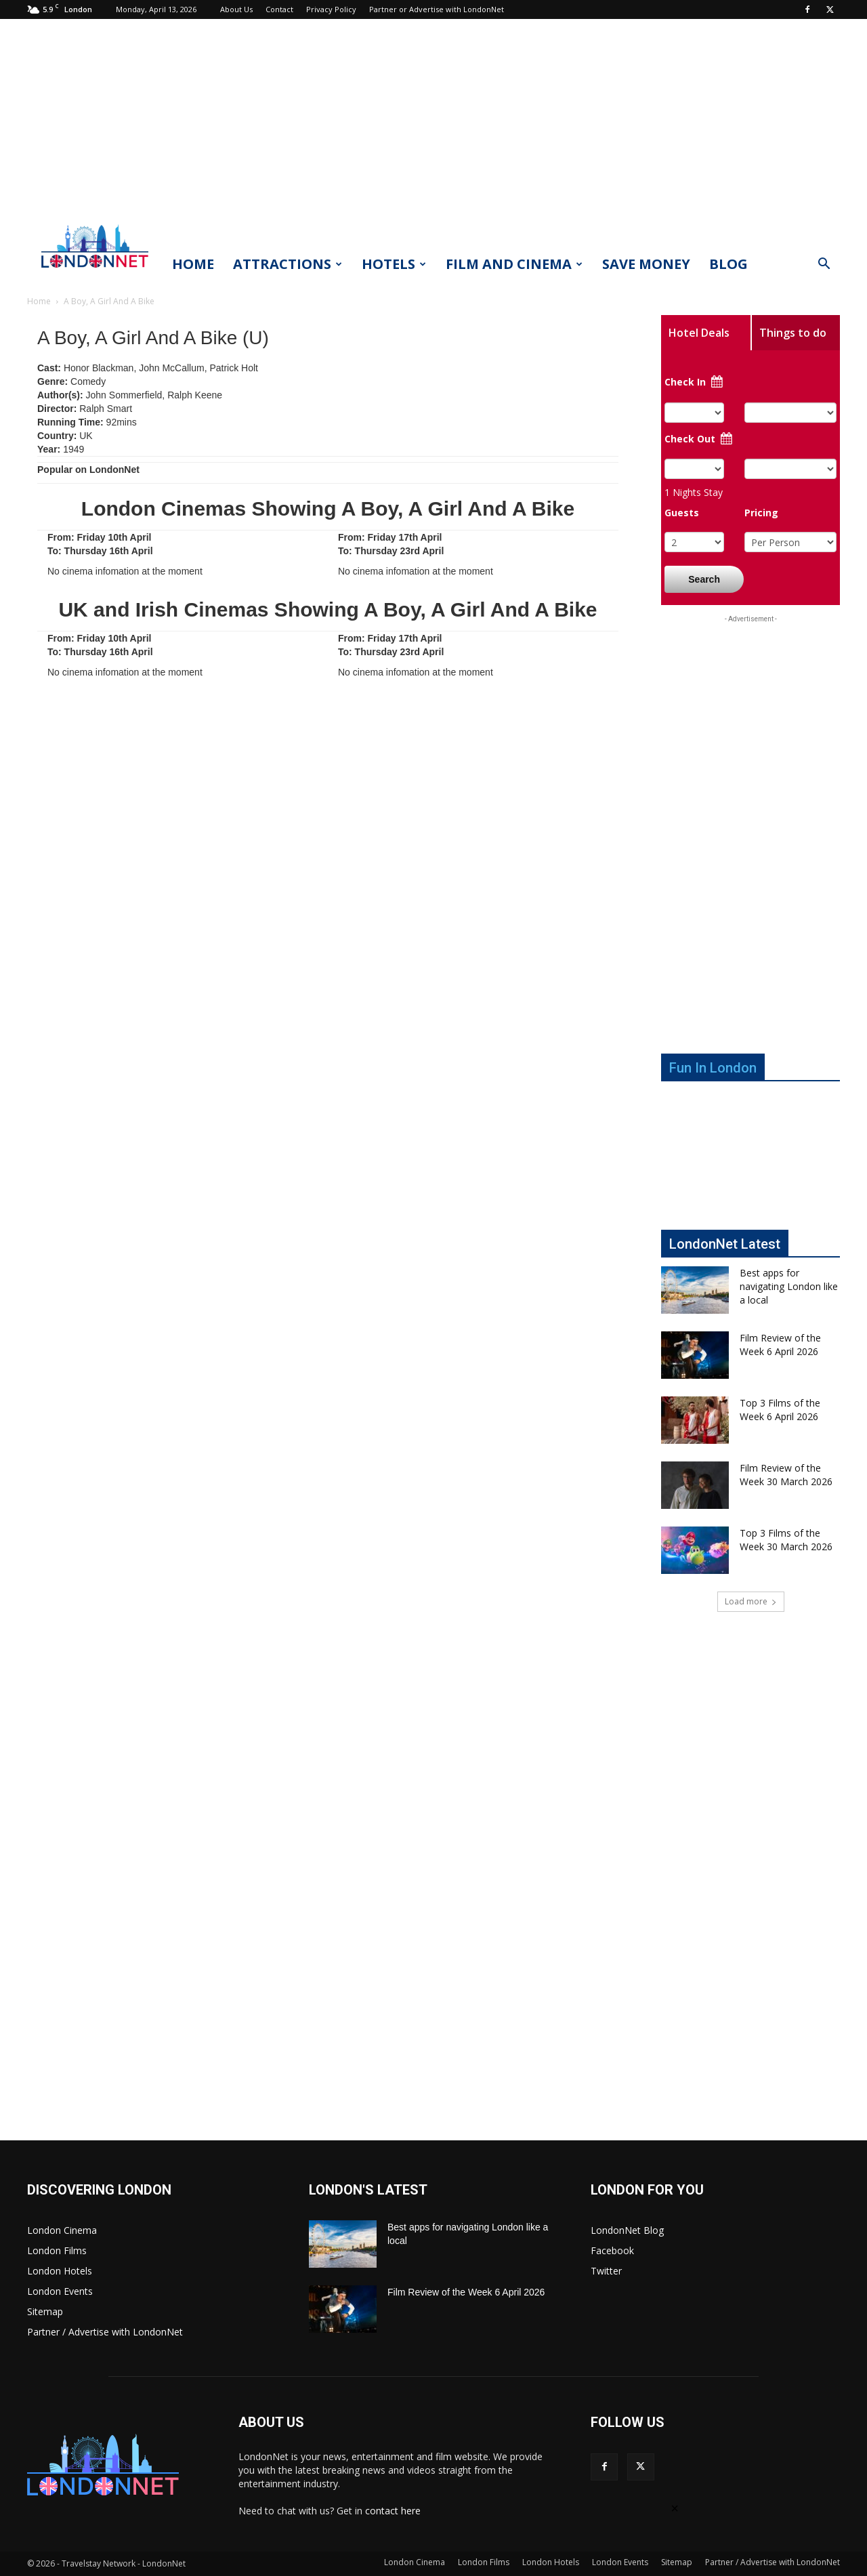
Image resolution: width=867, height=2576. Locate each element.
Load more (751, 1601)
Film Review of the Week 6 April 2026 (780, 1344)
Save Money (646, 264)
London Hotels (59, 2270)
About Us (236, 9)
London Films (57, 2250)
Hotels (394, 264)
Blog (728, 264)
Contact (279, 9)
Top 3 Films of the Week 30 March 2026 (786, 1539)
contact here (393, 2510)
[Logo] (95, 271)
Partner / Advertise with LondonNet (105, 2331)
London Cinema (62, 2230)
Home (193, 264)
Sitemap (45, 2311)
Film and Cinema (514, 264)
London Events (60, 2291)
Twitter (606, 2270)
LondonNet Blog (627, 2230)
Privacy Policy (331, 9)
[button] (823, 265)
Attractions (287, 264)
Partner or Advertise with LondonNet (436, 9)
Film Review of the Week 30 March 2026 (786, 1474)
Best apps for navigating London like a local (789, 1286)
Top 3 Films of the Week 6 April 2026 (780, 1409)
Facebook (612, 2250)
